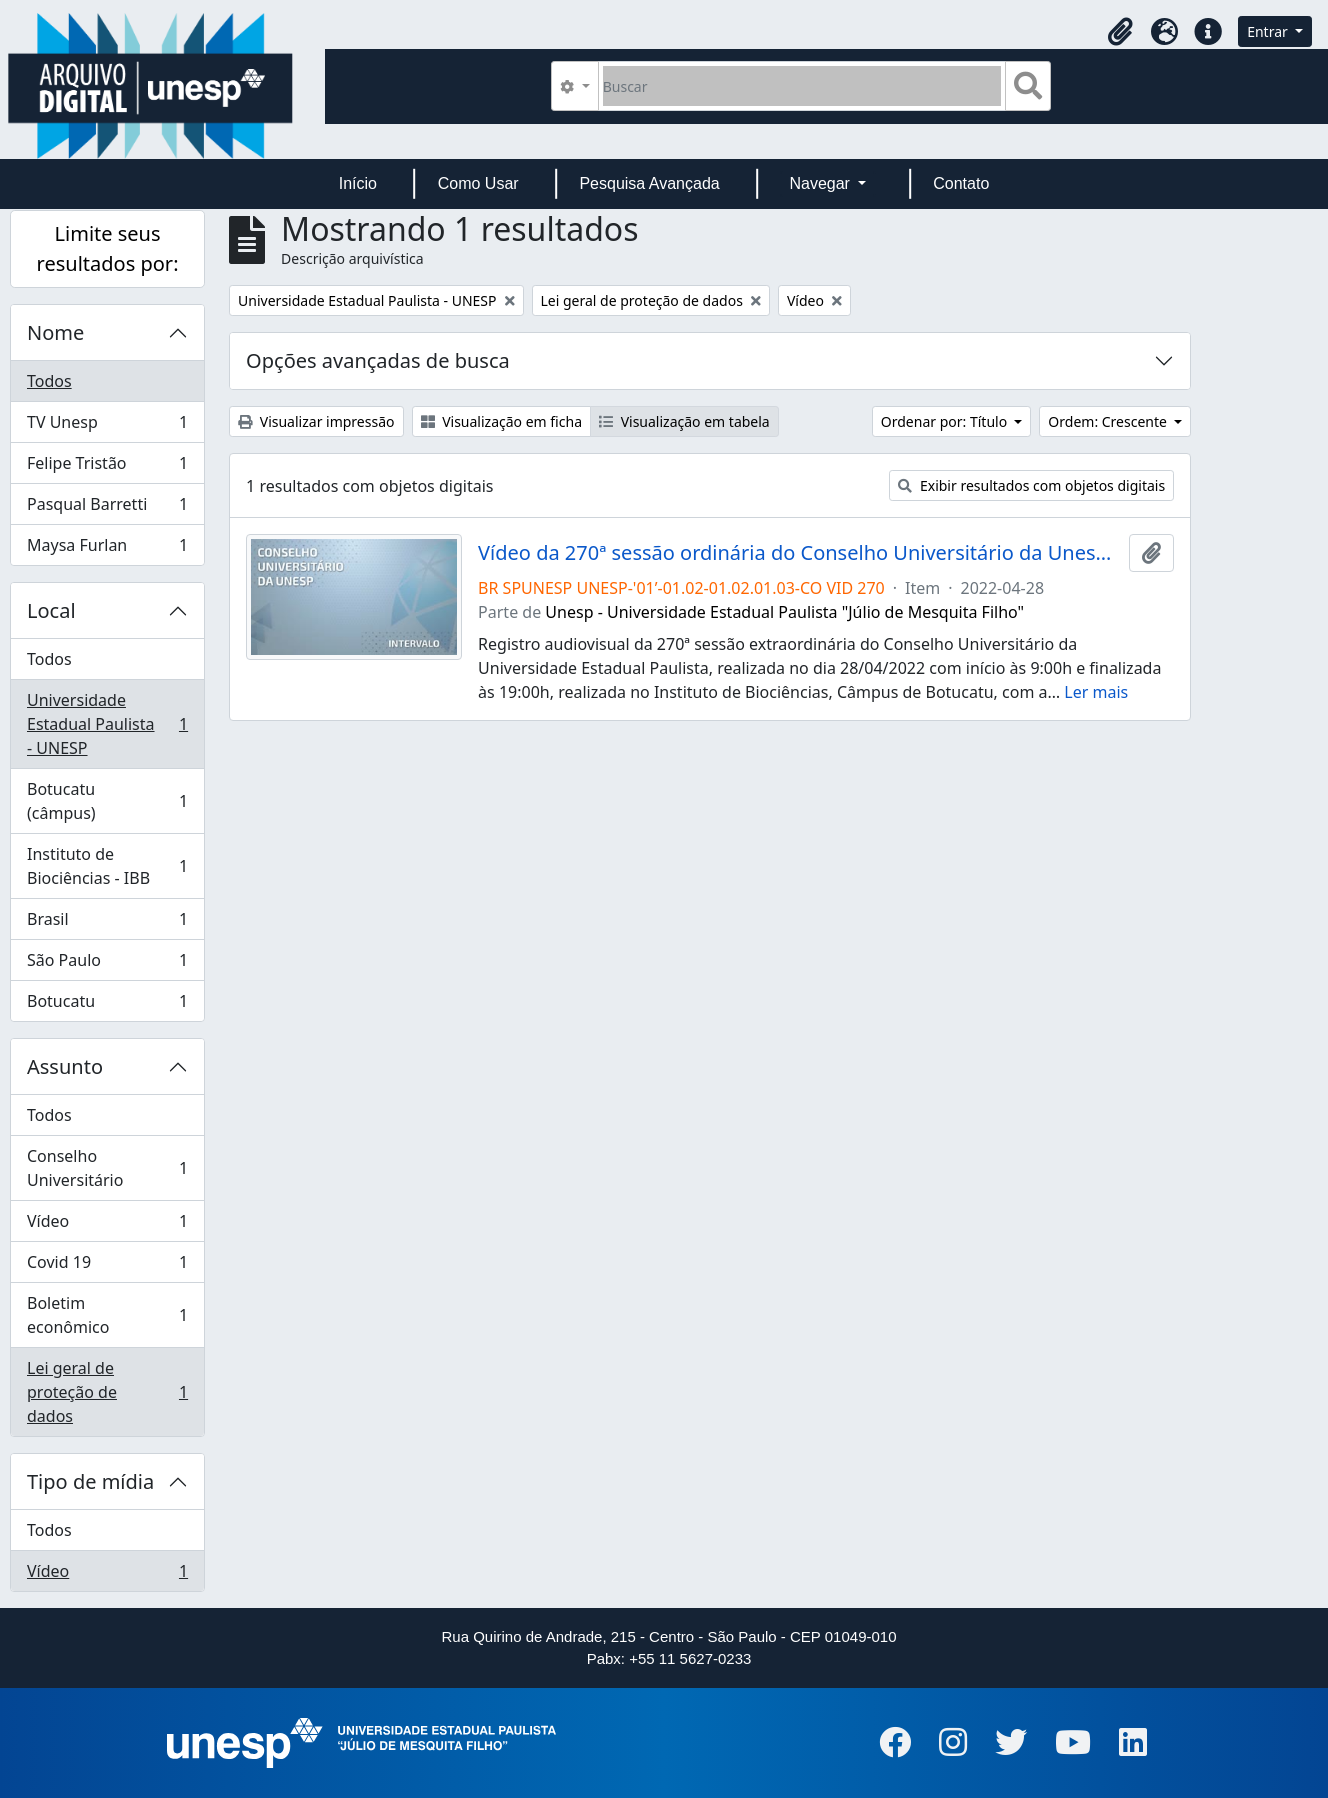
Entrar (1269, 31)
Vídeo (107, 1225)
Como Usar (478, 183)
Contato (961, 183)
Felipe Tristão (107, 467)
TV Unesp (107, 426)
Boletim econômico (107, 1315)
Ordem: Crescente (1109, 421)
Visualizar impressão (316, 421)
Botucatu (107, 1005)
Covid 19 (107, 1266)
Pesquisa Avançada (649, 183)
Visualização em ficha (502, 421)
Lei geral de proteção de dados (107, 1392)
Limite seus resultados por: (108, 248)
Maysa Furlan (107, 549)
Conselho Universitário (107, 1168)
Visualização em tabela (684, 421)
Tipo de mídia (90, 1481)
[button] (1120, 32)
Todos (49, 381)
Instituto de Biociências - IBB (107, 866)
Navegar (821, 183)
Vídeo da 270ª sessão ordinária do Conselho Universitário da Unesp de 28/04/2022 (799, 553)
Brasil (107, 923)
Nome (55, 332)
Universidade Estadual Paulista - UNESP (107, 724)
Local (51, 610)
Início (358, 183)
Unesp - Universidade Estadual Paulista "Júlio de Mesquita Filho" (784, 612)
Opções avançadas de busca (378, 360)
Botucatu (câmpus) (107, 801)
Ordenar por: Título (946, 421)
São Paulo (107, 964)
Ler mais (1096, 692)
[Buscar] (802, 86)
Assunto (65, 1066)
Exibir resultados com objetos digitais (1031, 485)
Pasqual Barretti (107, 508)
